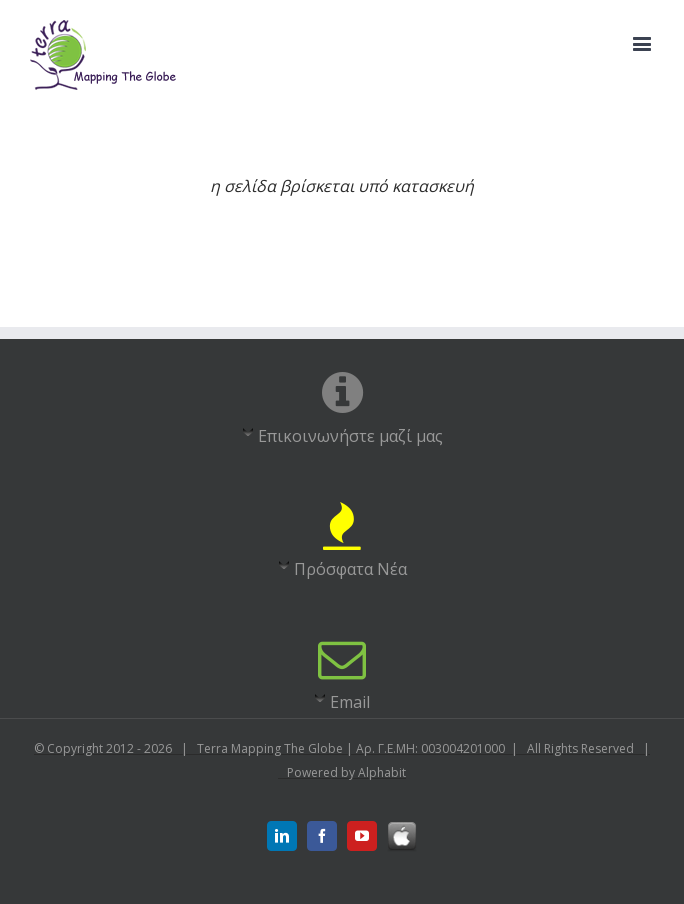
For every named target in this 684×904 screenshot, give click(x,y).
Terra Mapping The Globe (271, 748)
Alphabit (382, 772)
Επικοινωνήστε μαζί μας (350, 436)
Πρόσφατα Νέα (350, 569)
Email (350, 702)
